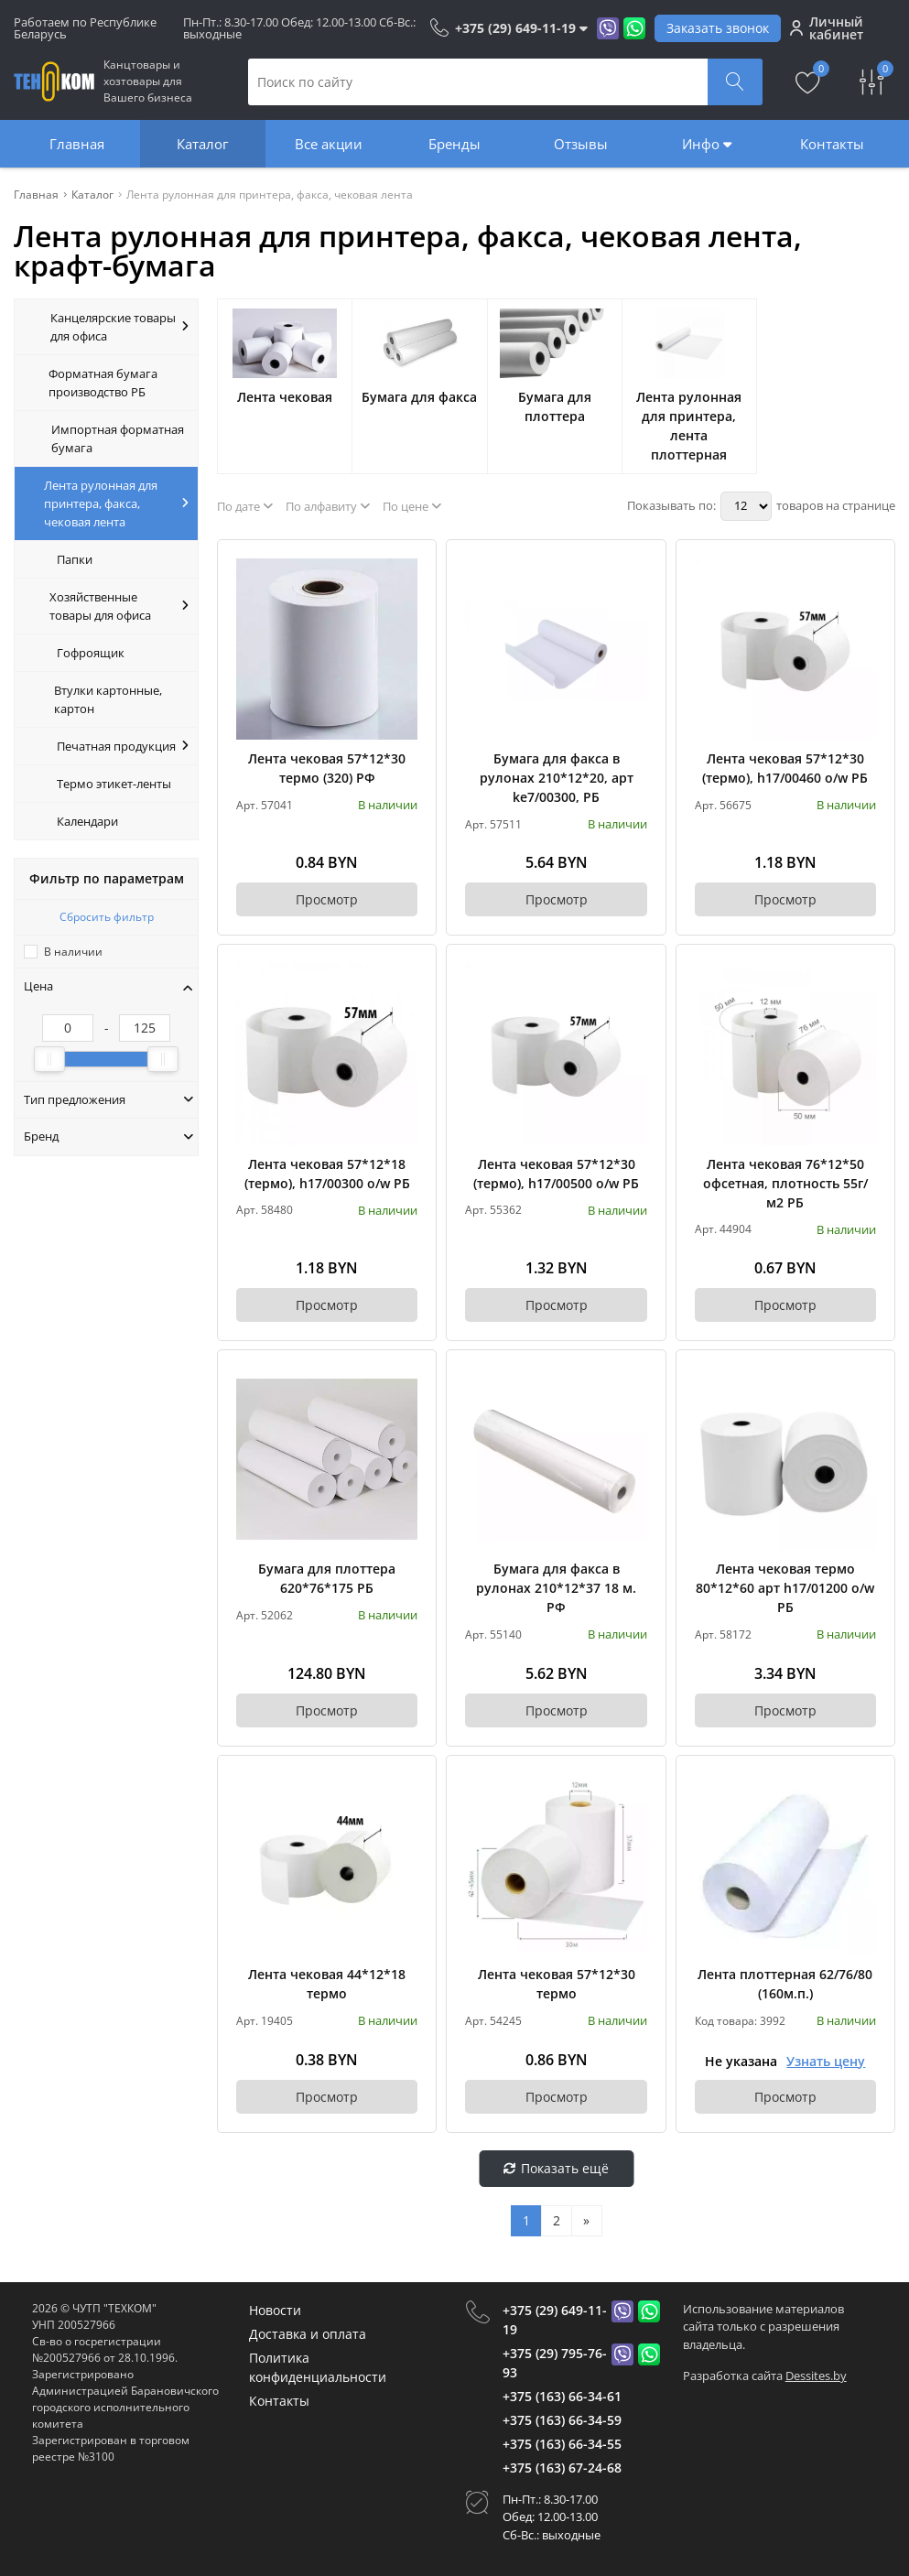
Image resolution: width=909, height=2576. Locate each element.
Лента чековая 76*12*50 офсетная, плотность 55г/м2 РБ (785, 1183)
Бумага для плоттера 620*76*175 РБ (326, 1578)
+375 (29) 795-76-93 (555, 2362)
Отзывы (581, 144)
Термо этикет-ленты (114, 783)
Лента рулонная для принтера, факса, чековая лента (116, 503)
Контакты (832, 144)
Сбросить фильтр (107, 917)
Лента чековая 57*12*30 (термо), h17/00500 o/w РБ (556, 1173)
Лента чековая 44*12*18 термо (327, 1983)
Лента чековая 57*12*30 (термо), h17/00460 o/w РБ (785, 768)
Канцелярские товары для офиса (119, 326)
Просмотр (327, 899)
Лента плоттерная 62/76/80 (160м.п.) (785, 1983)
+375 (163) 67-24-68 (562, 2467)
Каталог (202, 144)
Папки (74, 559)
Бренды (454, 144)
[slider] (49, 1059)
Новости (275, 2310)
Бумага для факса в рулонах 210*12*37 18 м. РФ (556, 1588)
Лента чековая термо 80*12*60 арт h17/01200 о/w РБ (785, 1588)
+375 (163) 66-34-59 (562, 2420)
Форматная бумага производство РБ (103, 382)
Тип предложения (108, 1099)
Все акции (329, 144)
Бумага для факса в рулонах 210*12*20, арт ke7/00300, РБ (556, 778)
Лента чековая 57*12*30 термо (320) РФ (327, 768)
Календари (87, 821)
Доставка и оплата (307, 2334)
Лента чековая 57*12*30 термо (556, 1983)
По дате (245, 506)
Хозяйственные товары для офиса (119, 606)
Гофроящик (90, 652)
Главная (76, 144)
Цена (108, 986)
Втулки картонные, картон (108, 699)
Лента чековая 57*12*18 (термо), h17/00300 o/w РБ (327, 1173)
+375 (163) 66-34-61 (562, 2396)
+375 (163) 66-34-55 (562, 2443)
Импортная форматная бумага (117, 438)
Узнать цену (825, 2061)
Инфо (706, 144)
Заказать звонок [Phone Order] (717, 28)
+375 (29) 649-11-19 (555, 2319)
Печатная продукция (123, 746)
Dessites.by (816, 2375)
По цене (412, 506)
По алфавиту (328, 506)
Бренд (108, 1136)
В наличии (73, 951)
